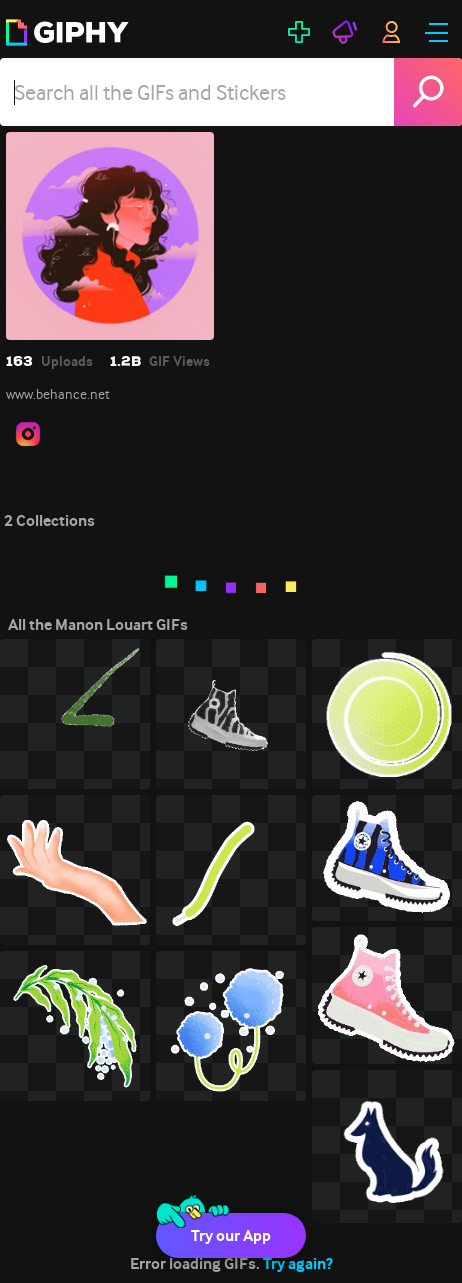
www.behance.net (58, 394)
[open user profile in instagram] (28, 434)
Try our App (231, 1235)
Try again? (298, 1263)
